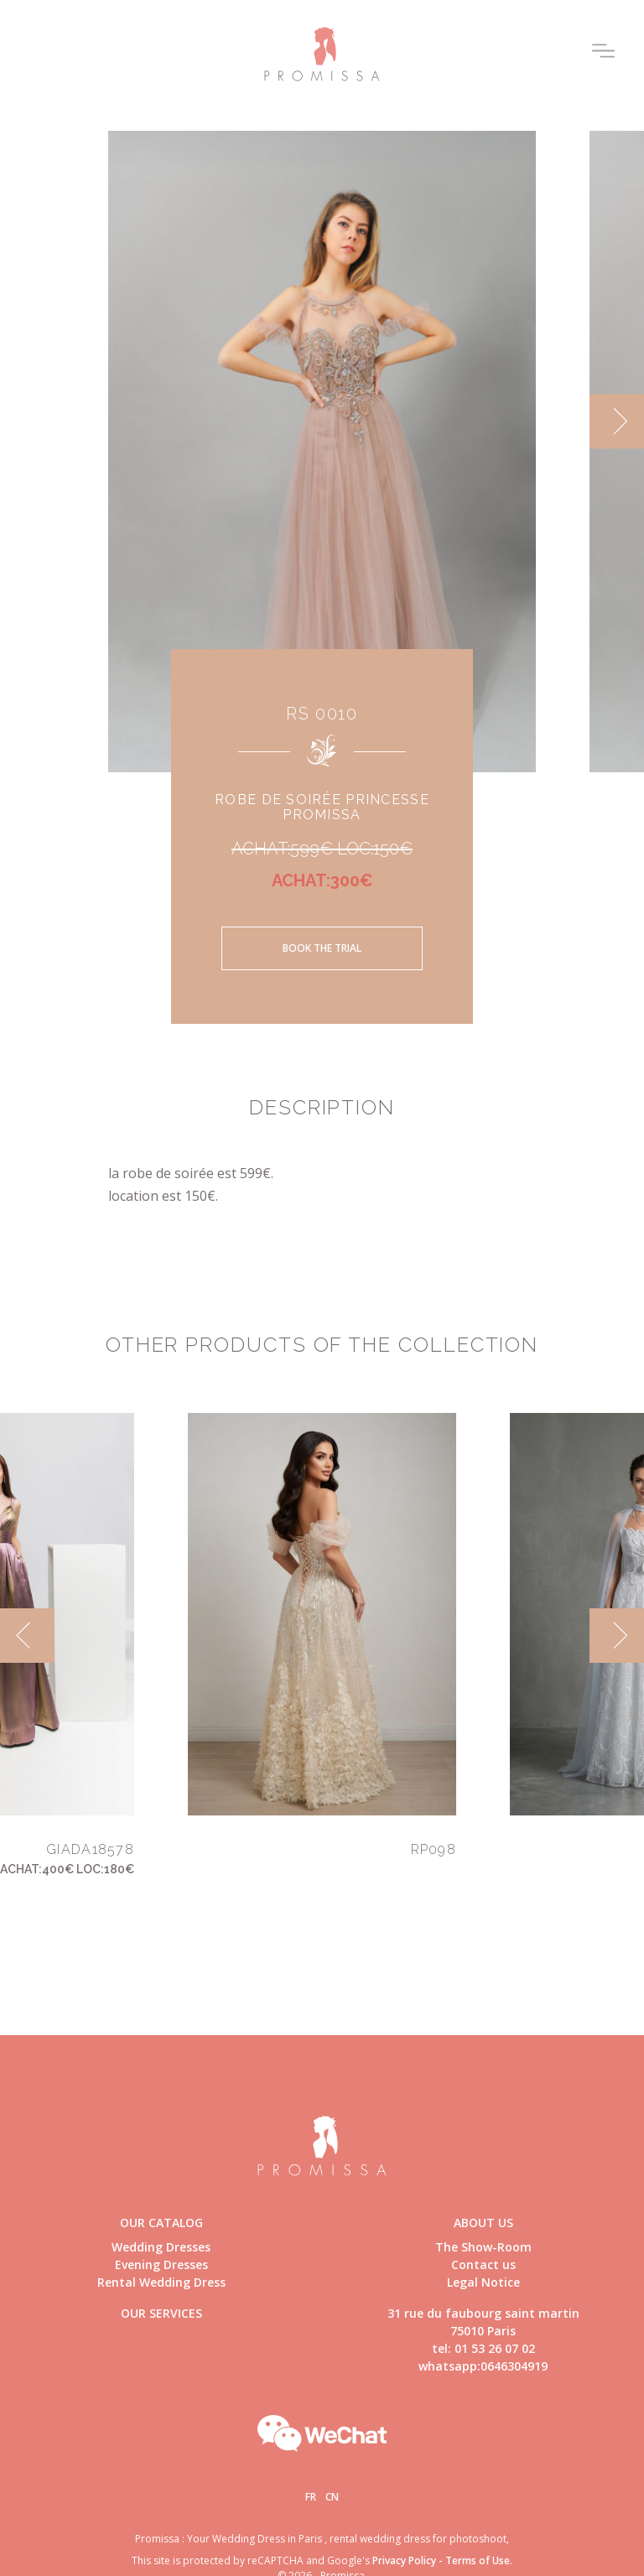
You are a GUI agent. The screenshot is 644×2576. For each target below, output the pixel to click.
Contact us (483, 2264)
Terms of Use (477, 2560)
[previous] (27, 1635)
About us (483, 2223)
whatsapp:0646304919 (483, 2366)
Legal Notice (483, 2282)
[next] (616, 421)
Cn (332, 2497)
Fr (310, 2497)
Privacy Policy (404, 2560)
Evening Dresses (161, 2264)
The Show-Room (483, 2247)
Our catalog (161, 2223)
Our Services (161, 2313)
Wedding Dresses (161, 2247)
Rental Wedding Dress (161, 2282)
